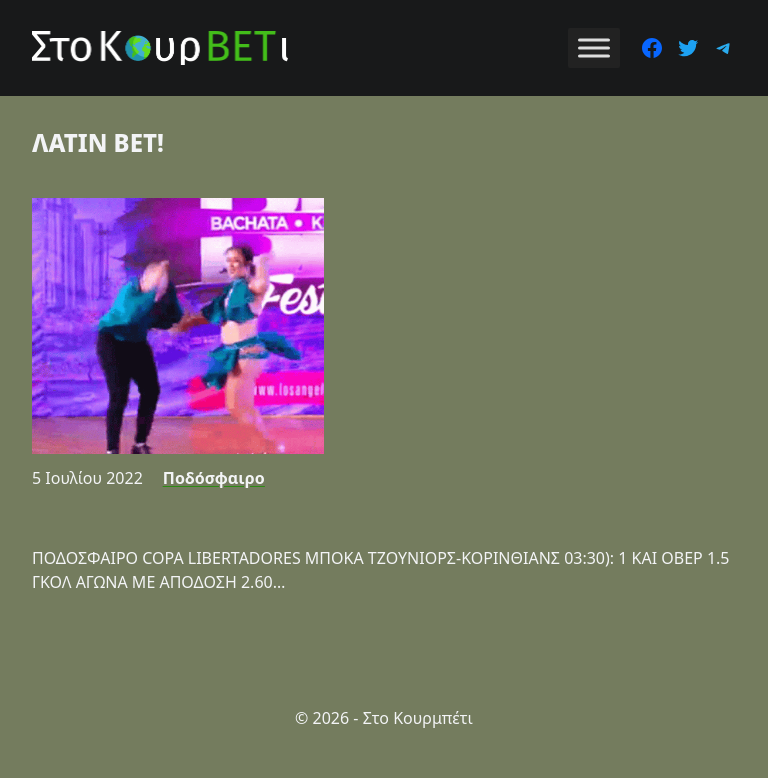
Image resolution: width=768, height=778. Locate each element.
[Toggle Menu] (594, 47)
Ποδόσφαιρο (214, 478)
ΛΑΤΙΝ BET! (98, 142)
